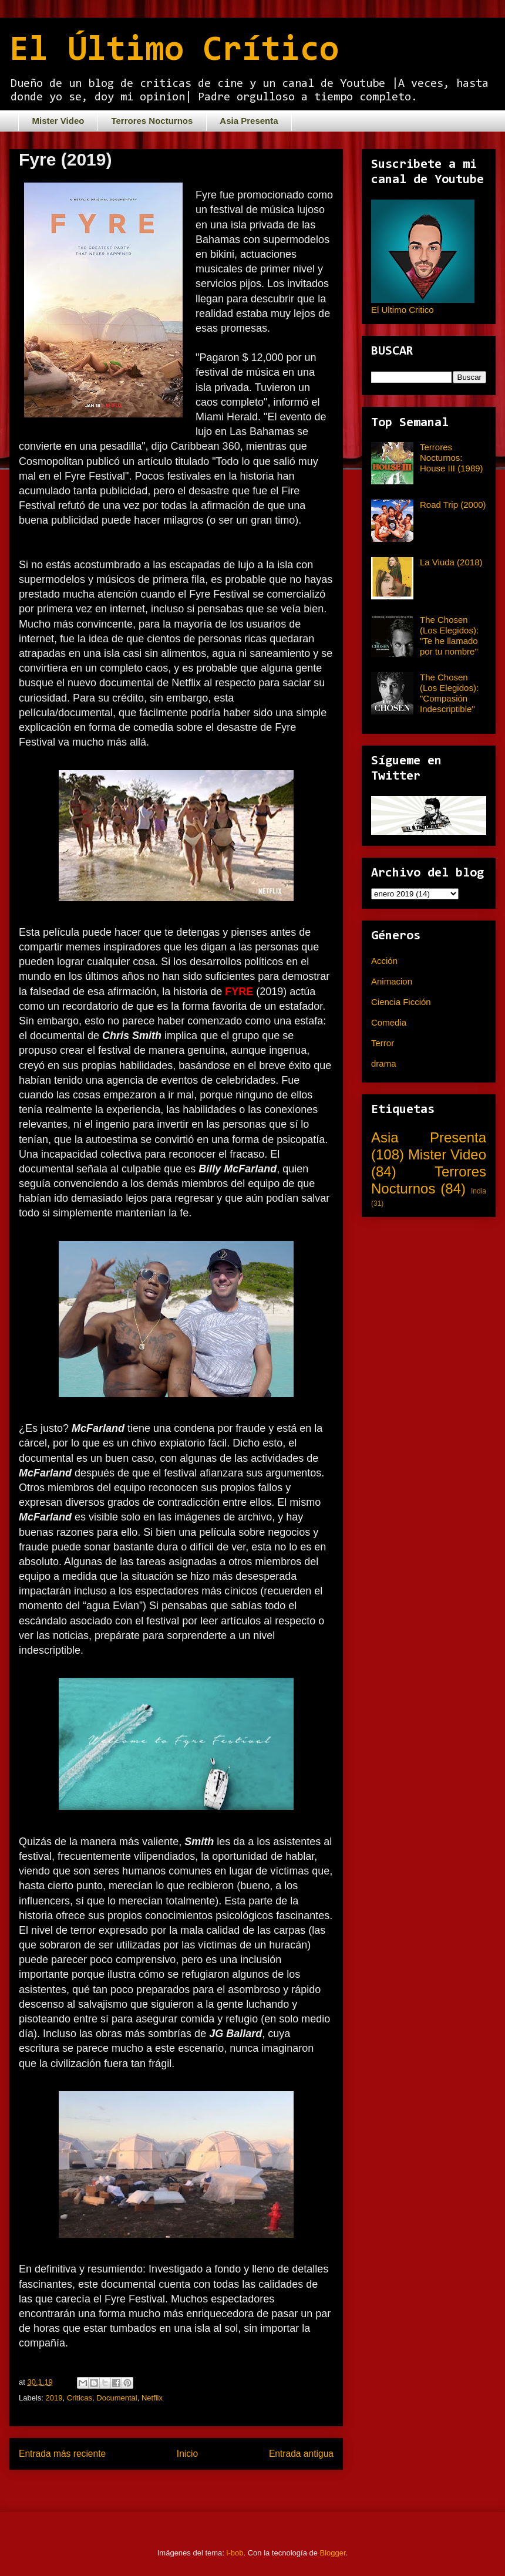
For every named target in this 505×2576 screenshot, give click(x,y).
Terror (382, 1043)
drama (383, 1063)
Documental (116, 2397)
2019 (54, 2397)
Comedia (388, 1022)
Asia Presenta (249, 121)
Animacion (391, 981)
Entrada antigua (301, 2454)
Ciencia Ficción (401, 1002)
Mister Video (58, 121)
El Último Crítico (174, 51)
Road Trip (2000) (453, 505)
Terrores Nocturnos (152, 121)
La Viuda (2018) (451, 562)
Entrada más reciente (62, 2454)
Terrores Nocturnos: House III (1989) (451, 457)
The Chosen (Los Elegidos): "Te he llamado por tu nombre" (449, 635)
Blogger (333, 2552)
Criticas (79, 2397)
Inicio (187, 2454)
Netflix (152, 2397)
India (478, 1191)
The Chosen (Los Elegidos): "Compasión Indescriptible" (449, 693)
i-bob (235, 2552)
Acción (384, 961)
